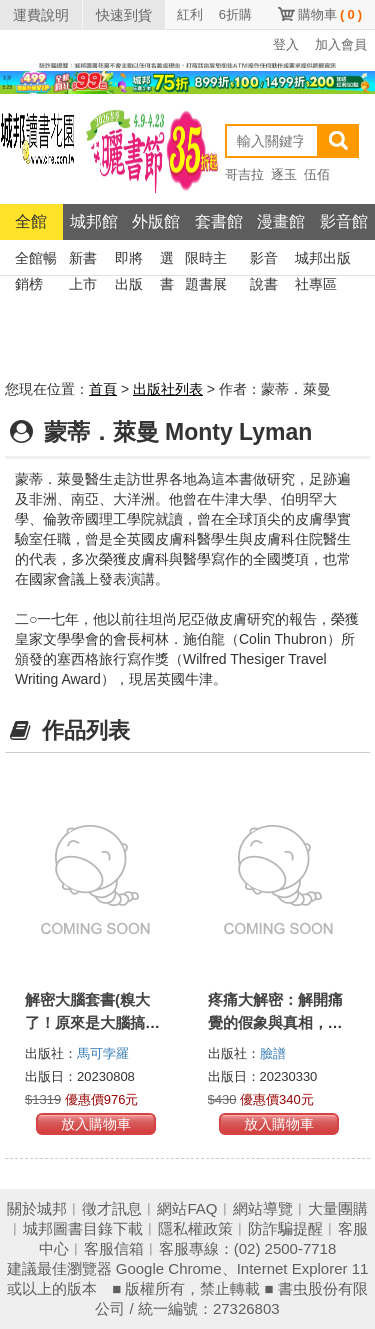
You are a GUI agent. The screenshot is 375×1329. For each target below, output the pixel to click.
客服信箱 (114, 1248)
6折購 (235, 14)
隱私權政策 (195, 1228)
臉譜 (273, 1053)
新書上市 (83, 260)
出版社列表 (168, 389)
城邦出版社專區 (323, 260)
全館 (31, 221)
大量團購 (338, 1208)
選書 (167, 260)
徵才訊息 (112, 1208)
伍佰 (317, 174)
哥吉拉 (244, 174)
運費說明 (41, 15)
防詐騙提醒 (285, 1228)
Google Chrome (169, 1268)
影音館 (344, 221)
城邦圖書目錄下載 (83, 1228)
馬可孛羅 (103, 1053)
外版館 (156, 221)
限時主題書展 (206, 260)
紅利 (190, 14)
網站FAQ (187, 1208)
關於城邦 (37, 1208)
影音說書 (264, 260)
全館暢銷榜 (36, 260)
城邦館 (94, 221)
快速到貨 (124, 15)
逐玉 (284, 174)
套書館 (219, 221)
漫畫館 (281, 221)
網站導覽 (263, 1208)
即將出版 (129, 260)
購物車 (330, 14)
